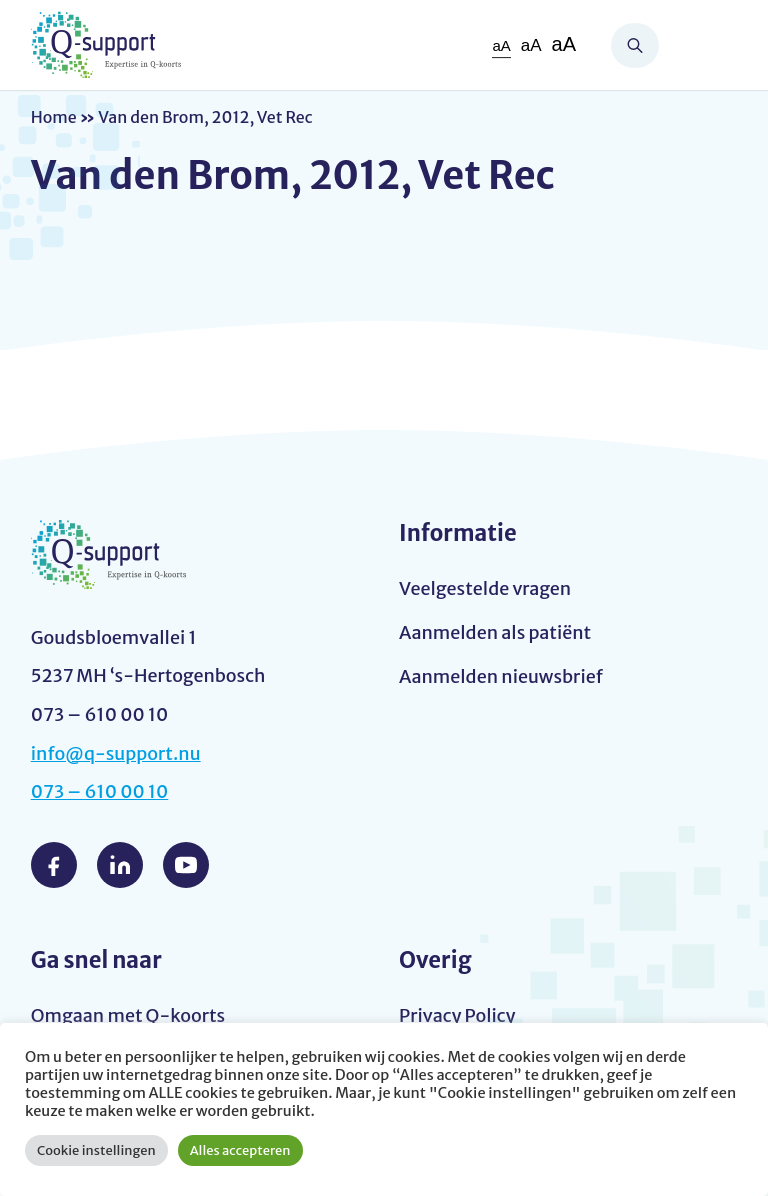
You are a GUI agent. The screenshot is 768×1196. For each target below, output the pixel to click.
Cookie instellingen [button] (96, 1150)
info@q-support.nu (116, 753)
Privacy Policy (457, 1015)
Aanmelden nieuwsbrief (501, 676)
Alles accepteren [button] (240, 1150)
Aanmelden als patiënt (495, 632)
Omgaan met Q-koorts (128, 1015)
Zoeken (635, 45)
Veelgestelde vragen (485, 588)
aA (501, 45)
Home (54, 117)
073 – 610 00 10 (100, 791)
